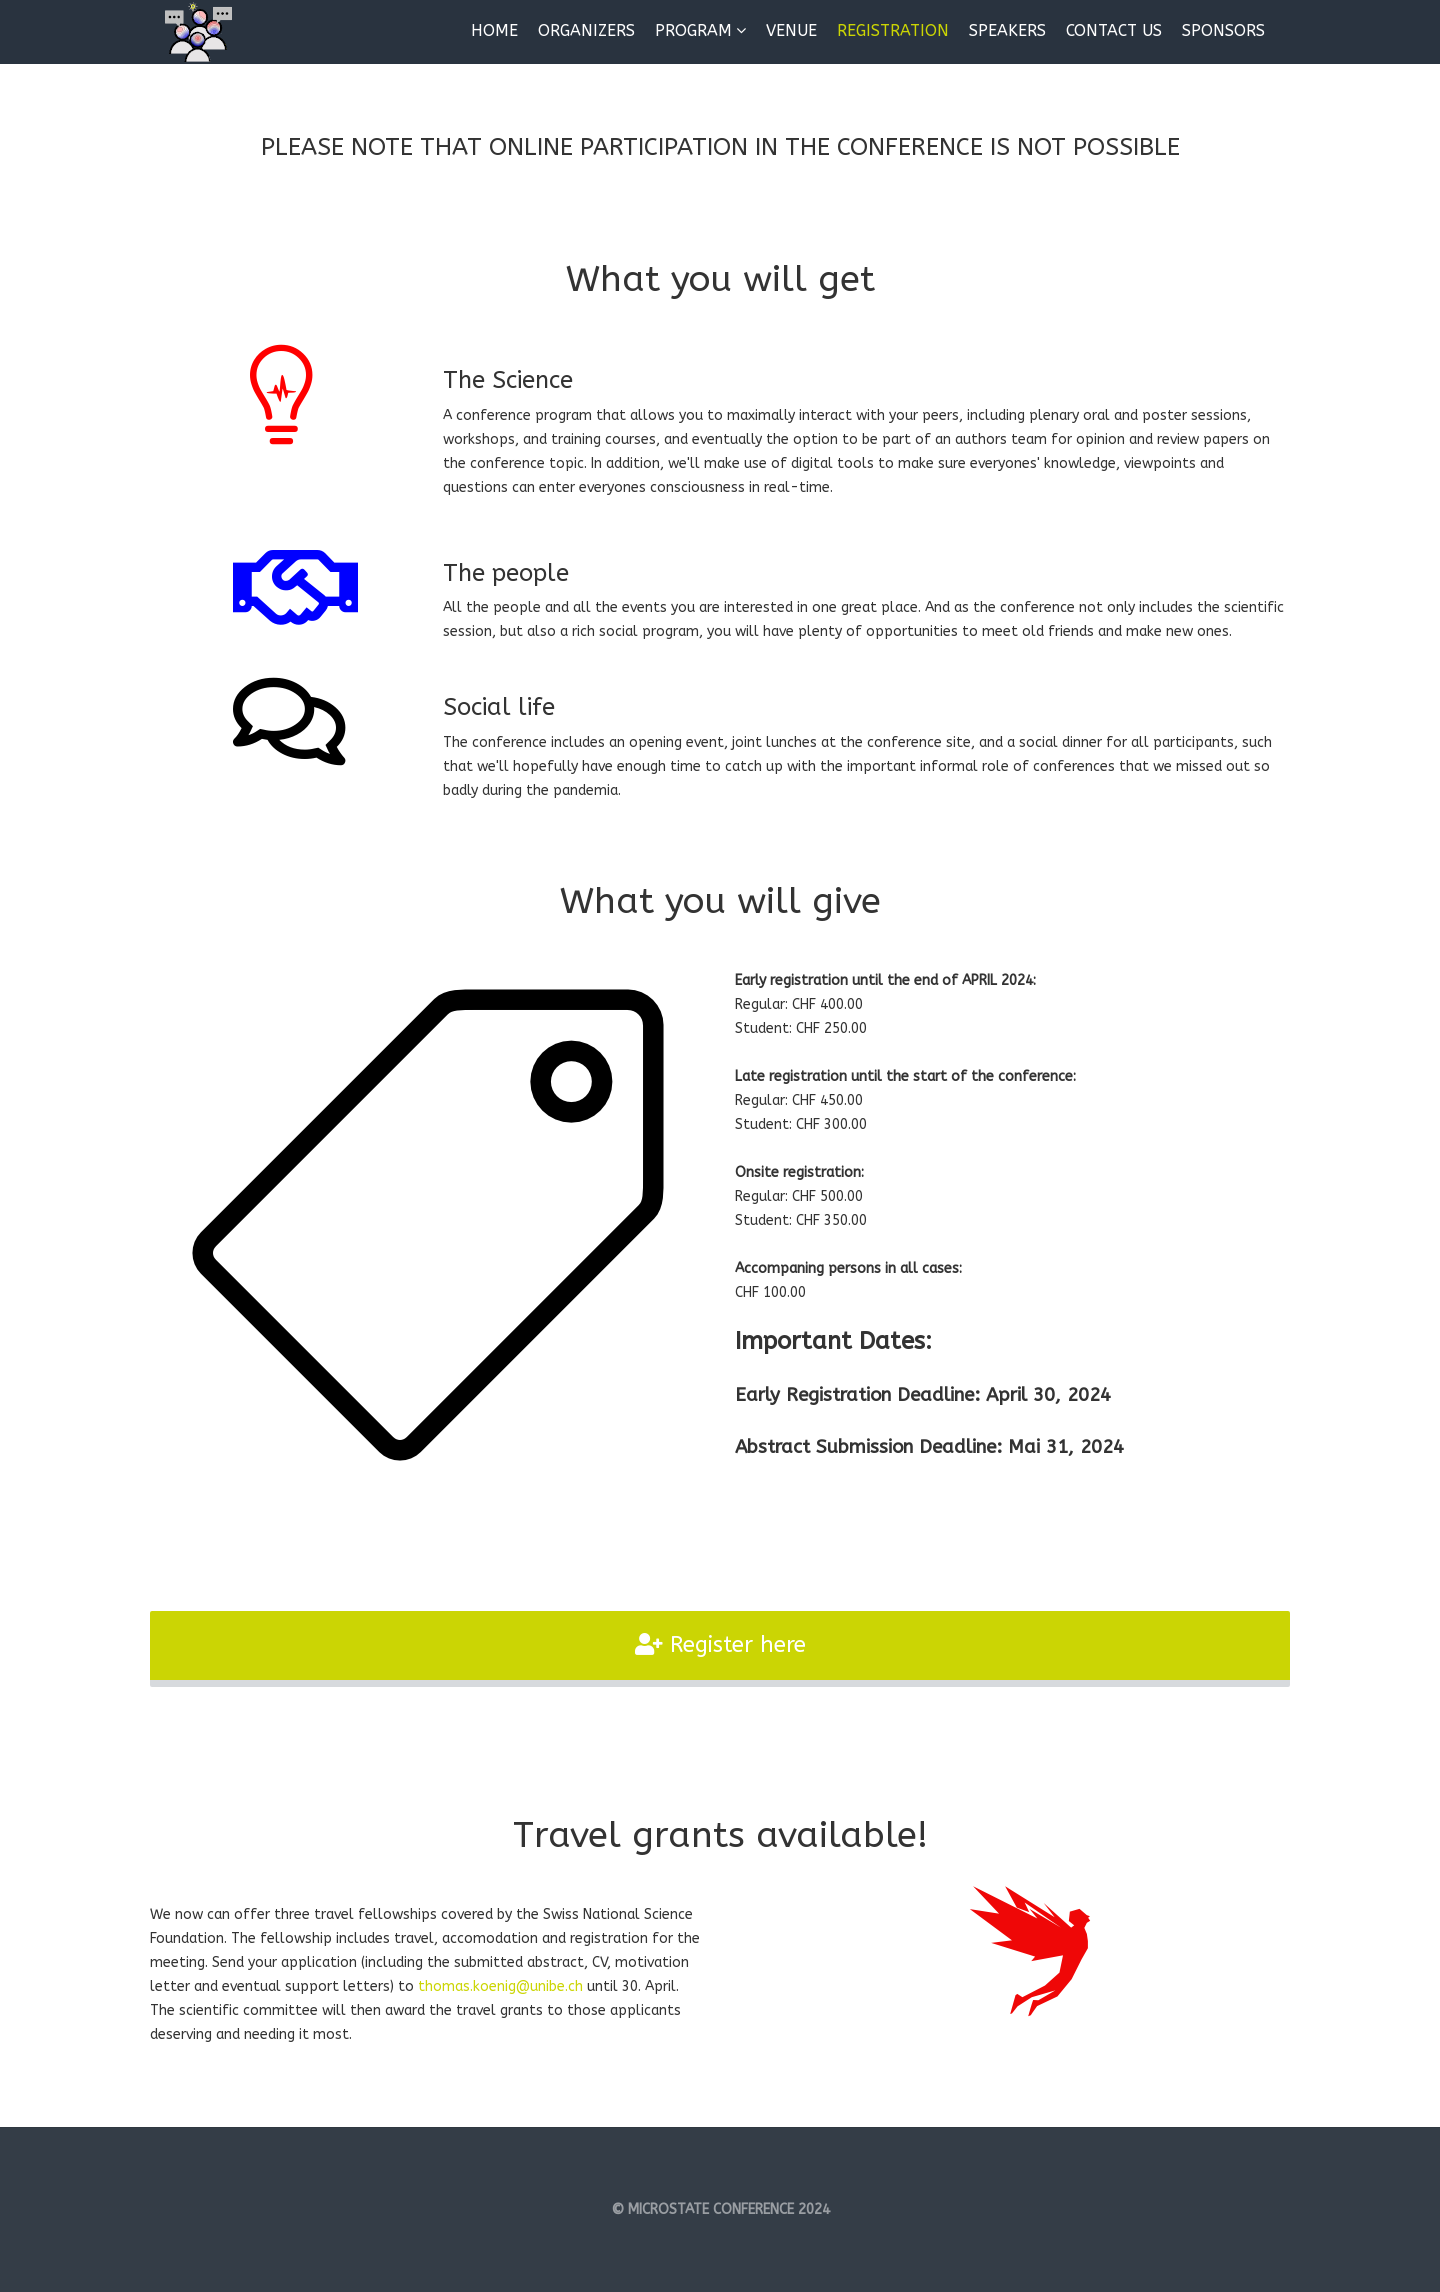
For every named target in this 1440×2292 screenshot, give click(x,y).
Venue (791, 30)
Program (693, 30)
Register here (720, 1645)
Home (494, 30)
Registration (893, 30)
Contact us (1114, 30)
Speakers (1007, 30)
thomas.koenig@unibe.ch (500, 1986)
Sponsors (1223, 30)
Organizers (586, 30)
